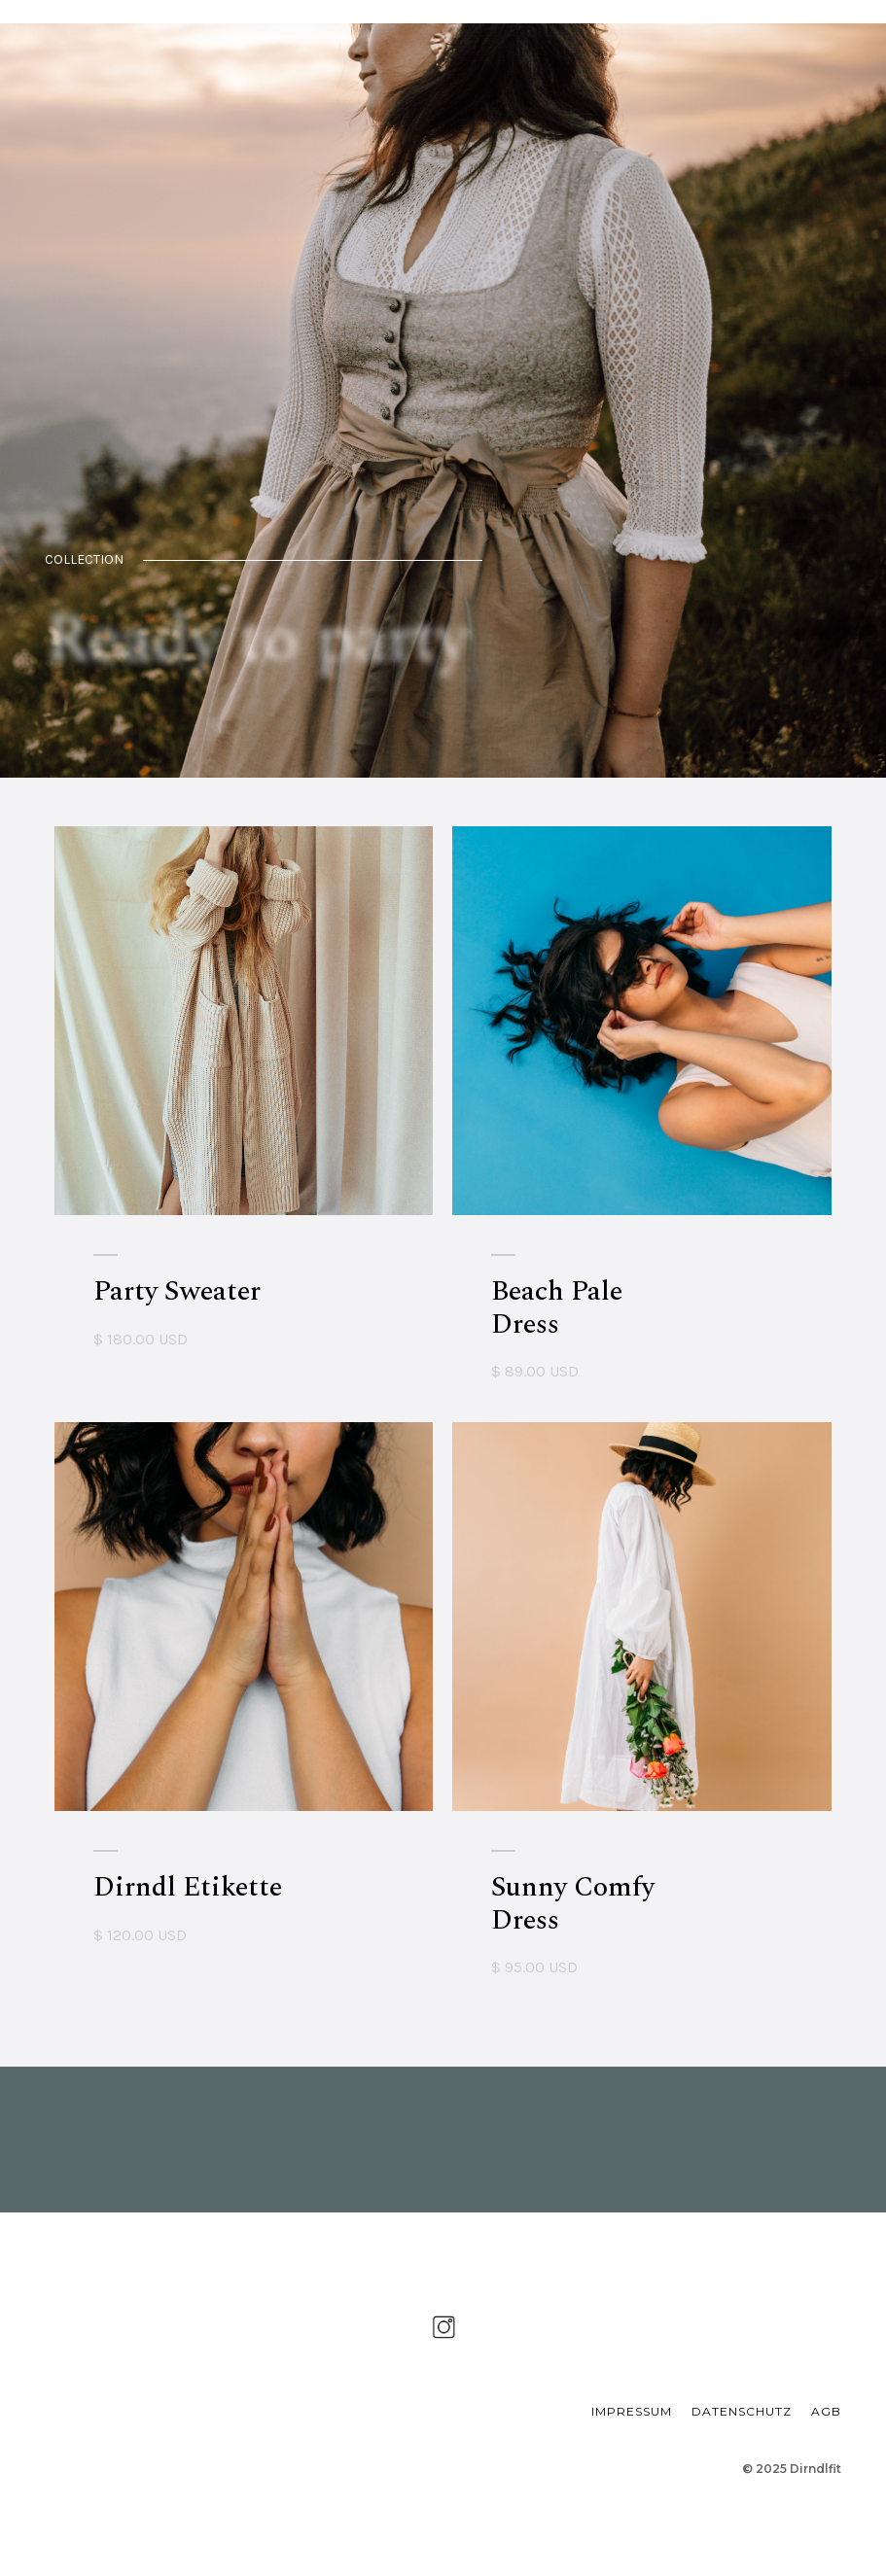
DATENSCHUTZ (741, 2411)
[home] (132, 11)
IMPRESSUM (631, 2411)
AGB (826, 2411)
